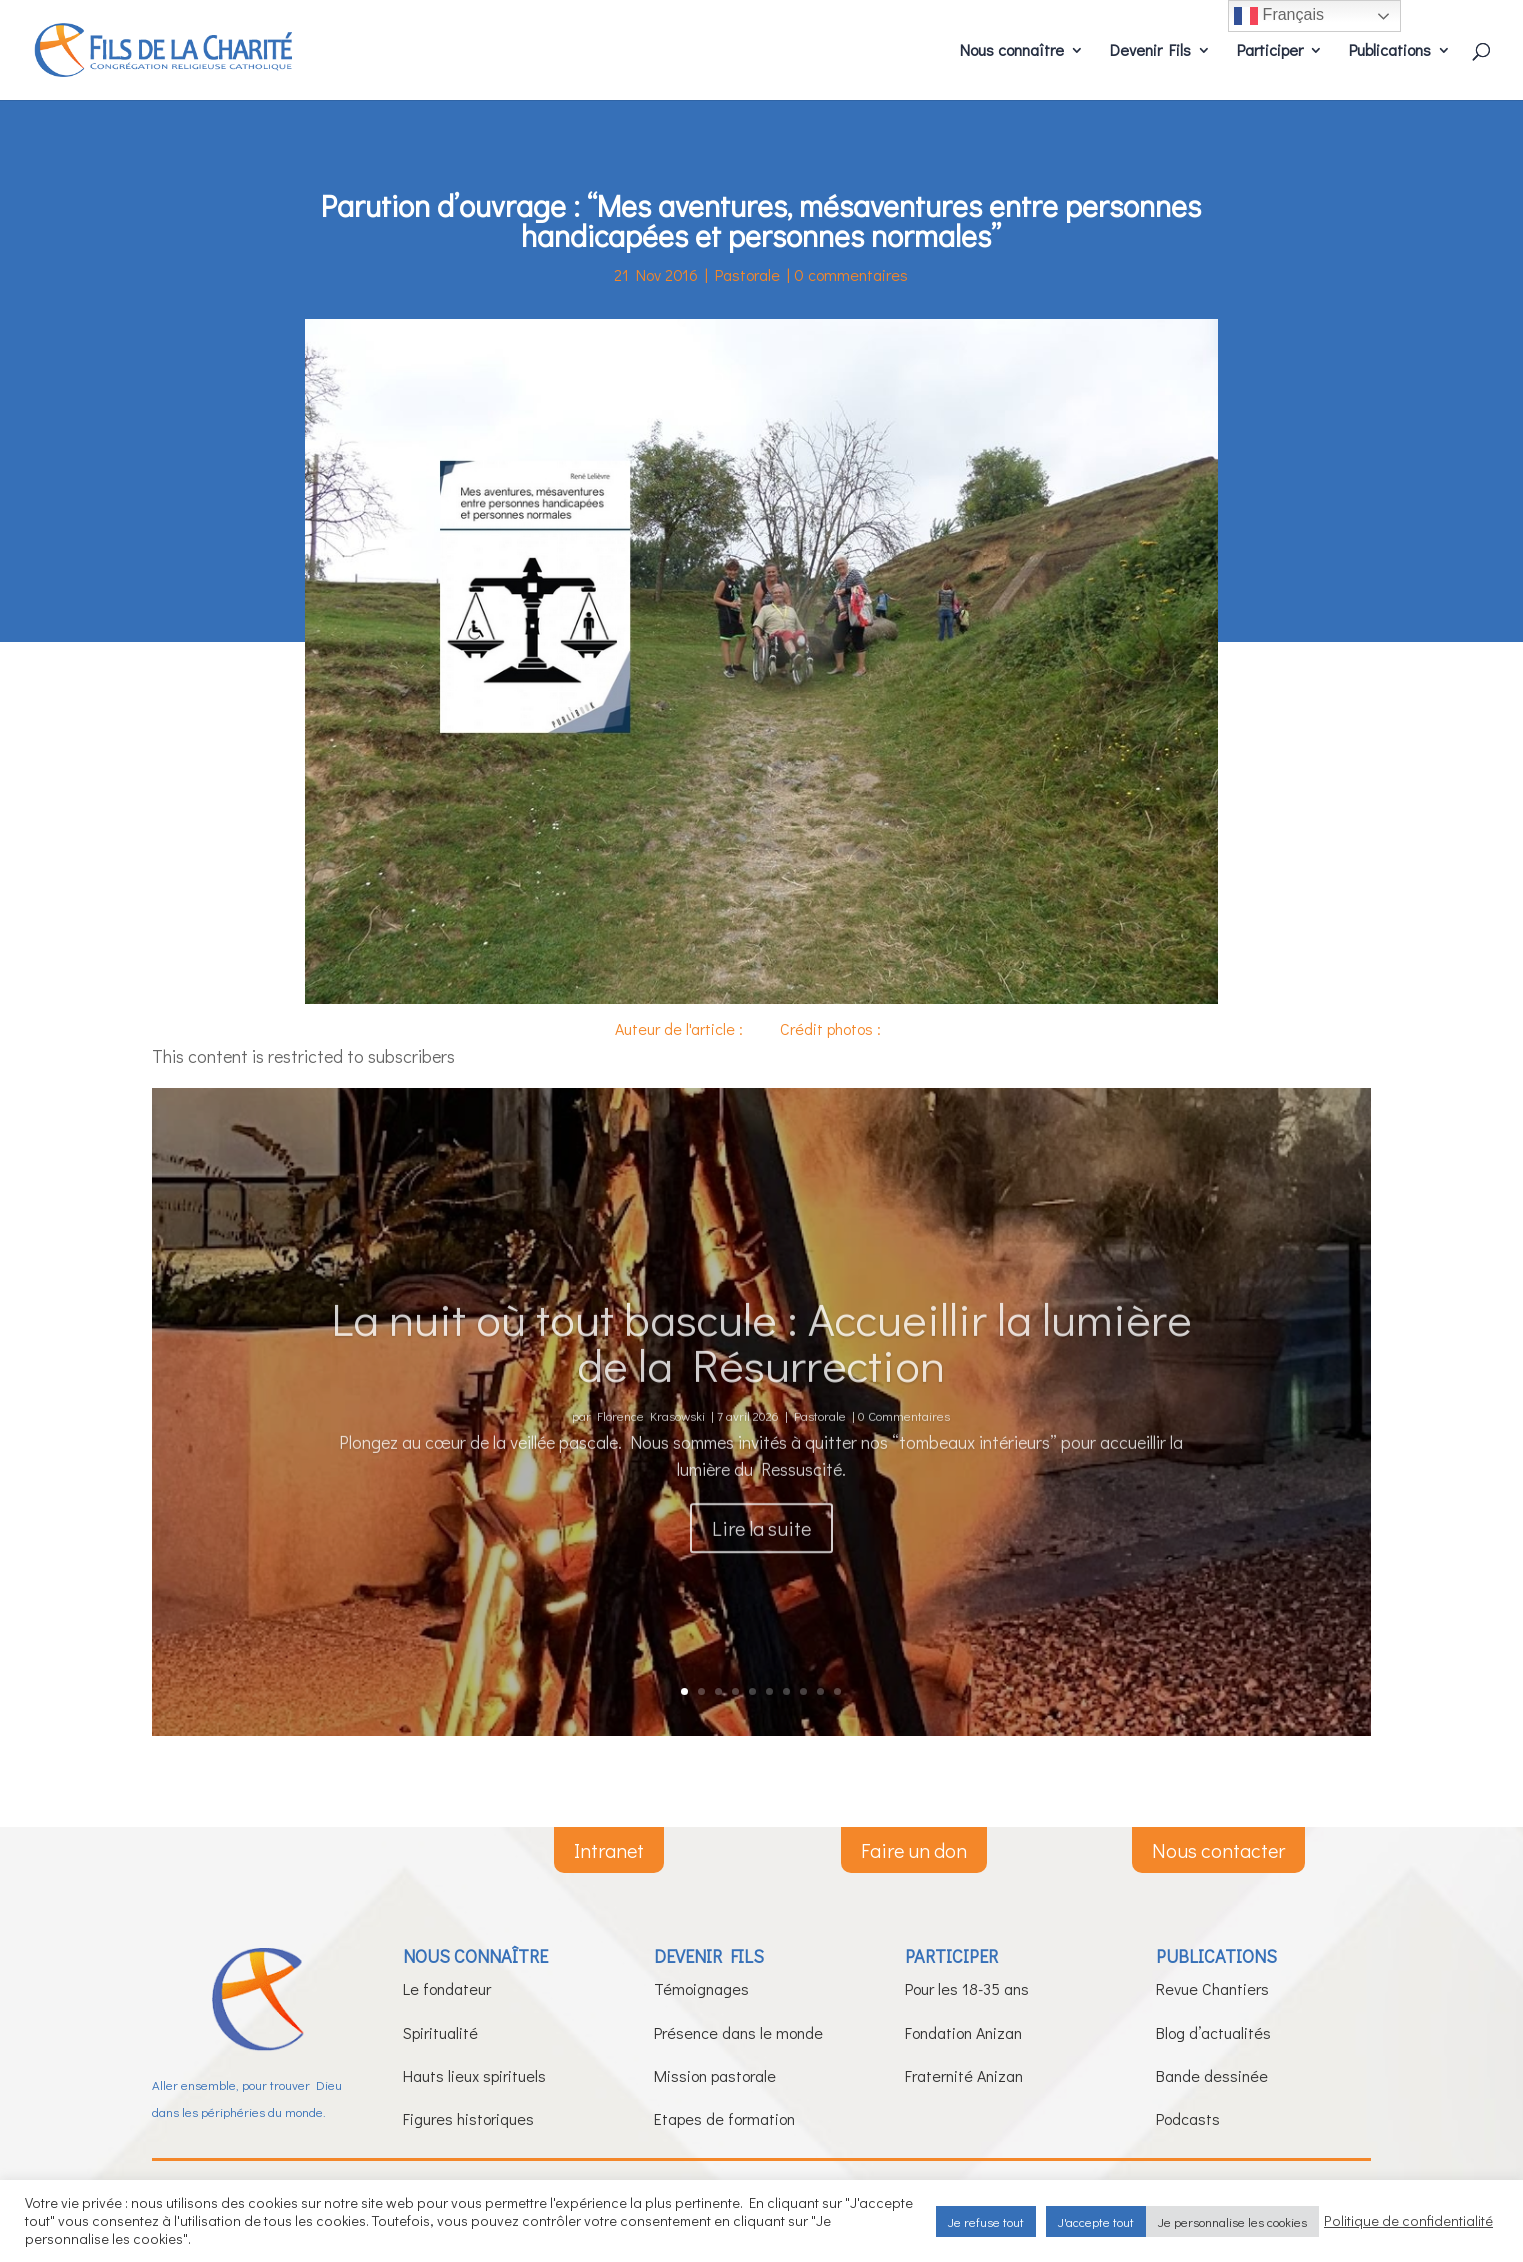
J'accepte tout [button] (1096, 2221)
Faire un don (914, 1850)
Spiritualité (440, 2032)
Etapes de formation (724, 2118)
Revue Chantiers (1212, 1988)
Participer (1270, 51)
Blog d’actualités (1213, 2032)
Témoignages (701, 1988)
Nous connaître (1012, 51)
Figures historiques (468, 2118)
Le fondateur (447, 1988)
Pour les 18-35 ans (967, 1988)
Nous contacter (1218, 1850)
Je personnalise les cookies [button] (1232, 2221)
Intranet (609, 1850)
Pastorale (747, 274)
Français (1279, 16)
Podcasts (1188, 2118)
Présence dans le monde (738, 2032)
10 (837, 1691)
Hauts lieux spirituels (474, 2075)
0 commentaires (851, 274)
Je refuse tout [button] (986, 2221)
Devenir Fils (1150, 51)
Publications (1390, 51)
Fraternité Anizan (964, 2075)
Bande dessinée (1212, 2075)
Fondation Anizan (963, 2032)
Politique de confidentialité (1408, 2221)
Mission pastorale (715, 2075)
